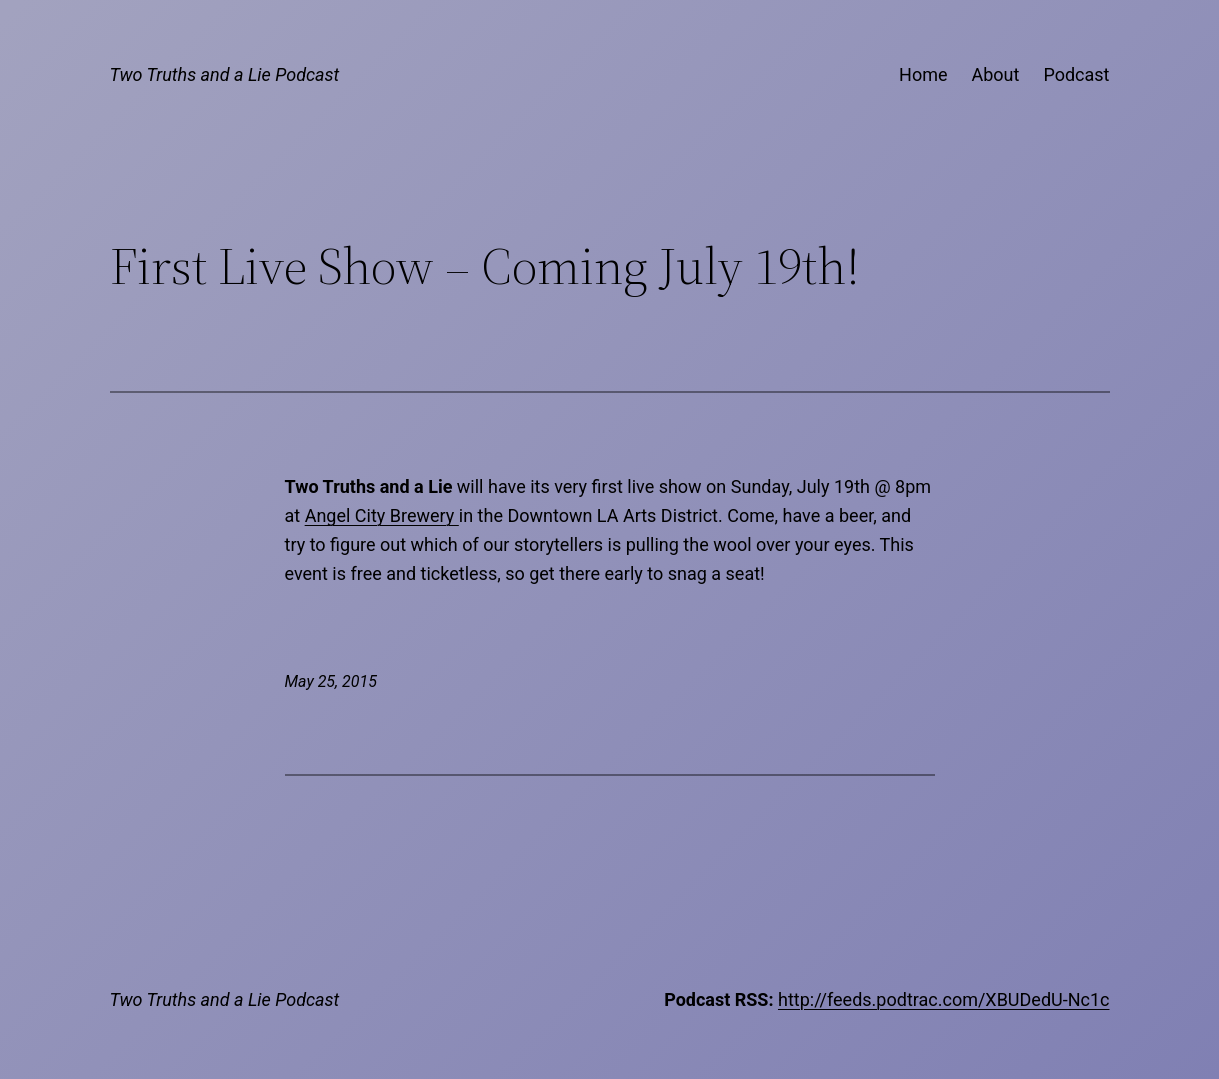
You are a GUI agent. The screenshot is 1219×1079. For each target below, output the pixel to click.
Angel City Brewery (382, 515)
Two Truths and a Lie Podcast (225, 74)
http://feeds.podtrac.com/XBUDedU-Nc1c (944, 999)
